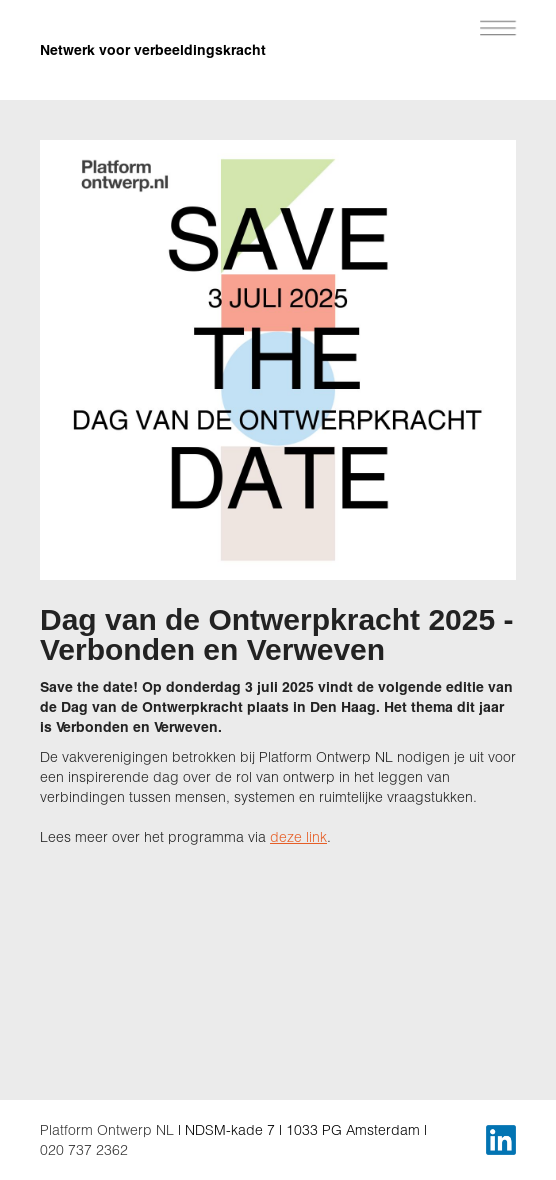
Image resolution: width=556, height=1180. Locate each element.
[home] (190, 40)
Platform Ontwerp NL (107, 1129)
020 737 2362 (84, 1149)
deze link (298, 836)
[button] (498, 25)
